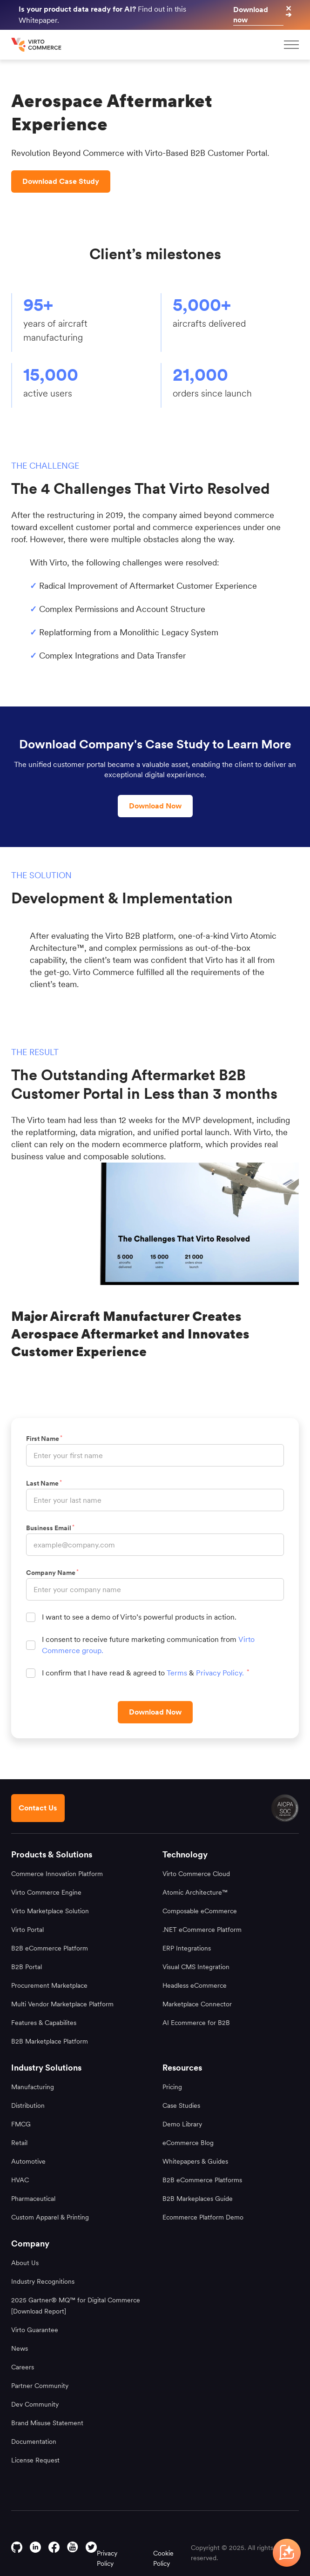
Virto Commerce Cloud (196, 1873)
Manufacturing (32, 2087)
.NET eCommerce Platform (202, 1929)
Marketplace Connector (197, 2004)
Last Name (43, 1483)
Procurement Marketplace (49, 1985)
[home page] (37, 45)
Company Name (52, 1572)
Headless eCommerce (194, 1985)
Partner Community (39, 2385)
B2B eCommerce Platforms (202, 2180)
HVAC (20, 2180)
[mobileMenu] (291, 44)
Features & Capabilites (43, 2022)
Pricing (172, 2087)
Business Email (50, 1528)
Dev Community (35, 2404)
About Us (25, 2263)
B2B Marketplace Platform (49, 2041)
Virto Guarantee (34, 2330)
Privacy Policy (107, 2558)
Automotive (28, 2161)
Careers (22, 2367)
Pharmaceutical (33, 2198)
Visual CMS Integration (195, 1967)
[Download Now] (155, 1712)
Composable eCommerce (199, 1911)
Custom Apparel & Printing (50, 2217)
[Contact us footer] (38, 1808)
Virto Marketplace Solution (50, 1911)
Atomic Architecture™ (195, 1892)
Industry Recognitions (42, 2281)
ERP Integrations (186, 1948)
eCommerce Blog (188, 2142)
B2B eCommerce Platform (49, 1948)
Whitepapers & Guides (195, 2161)
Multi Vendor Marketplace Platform (62, 2004)
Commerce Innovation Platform (57, 1873)
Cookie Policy (163, 2558)
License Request (35, 2460)
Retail (19, 2142)
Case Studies (181, 2105)
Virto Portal (27, 1929)
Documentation (33, 2441)
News (19, 2348)
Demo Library (182, 2124)
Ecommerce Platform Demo (202, 2217)
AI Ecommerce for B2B (196, 2022)
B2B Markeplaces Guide (197, 2198)
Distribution (28, 2105)
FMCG (21, 2124)
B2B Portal (26, 1967)
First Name (43, 1438)
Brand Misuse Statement (47, 2423)
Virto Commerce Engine (46, 1892)
